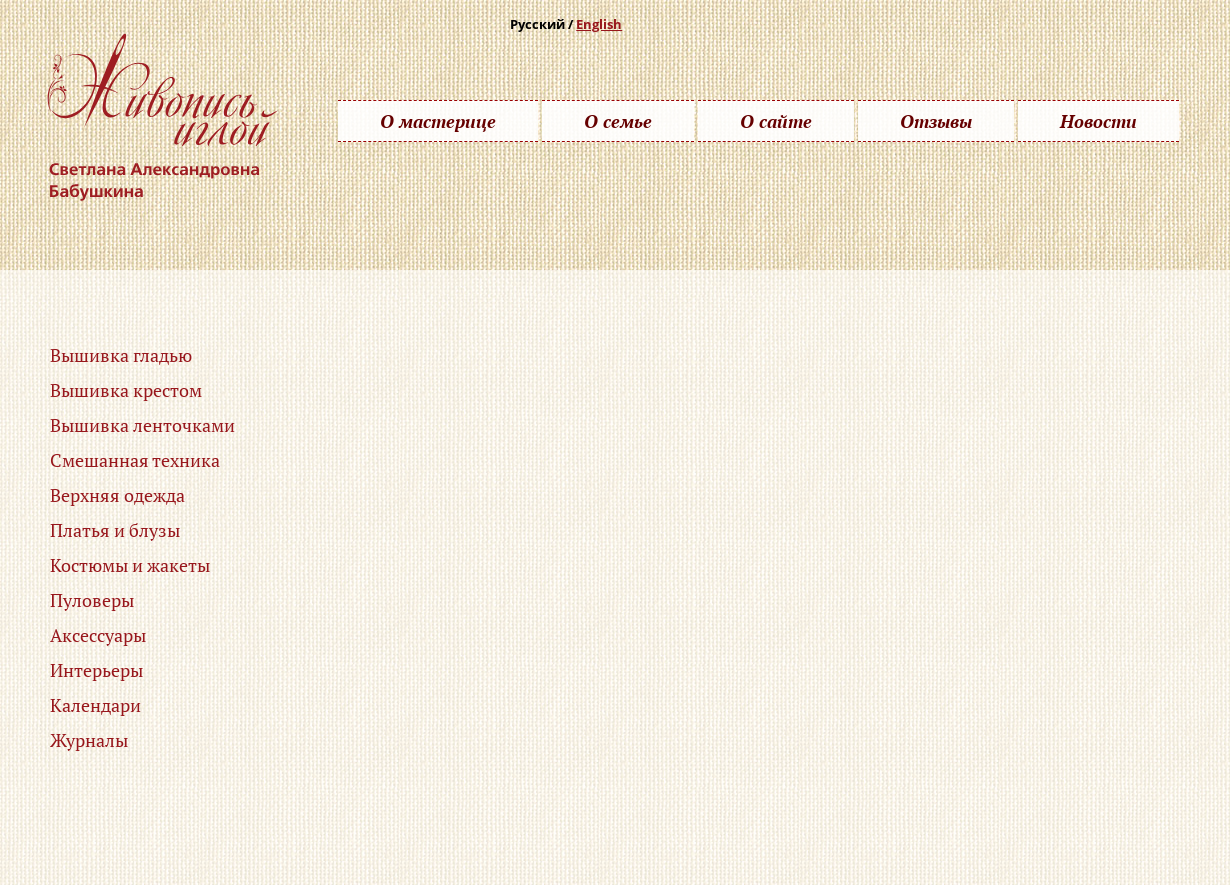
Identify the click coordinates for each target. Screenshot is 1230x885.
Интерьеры (96, 670)
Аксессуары (98, 635)
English (599, 24)
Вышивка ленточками (142, 425)
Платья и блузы (115, 530)
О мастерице (438, 121)
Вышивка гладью (121, 355)
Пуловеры (92, 600)
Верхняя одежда (117, 495)
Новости (1098, 121)
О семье (618, 121)
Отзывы (936, 121)
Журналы (89, 740)
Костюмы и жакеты (130, 565)
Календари (95, 705)
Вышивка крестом (126, 390)
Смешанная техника (135, 460)
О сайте (776, 121)
